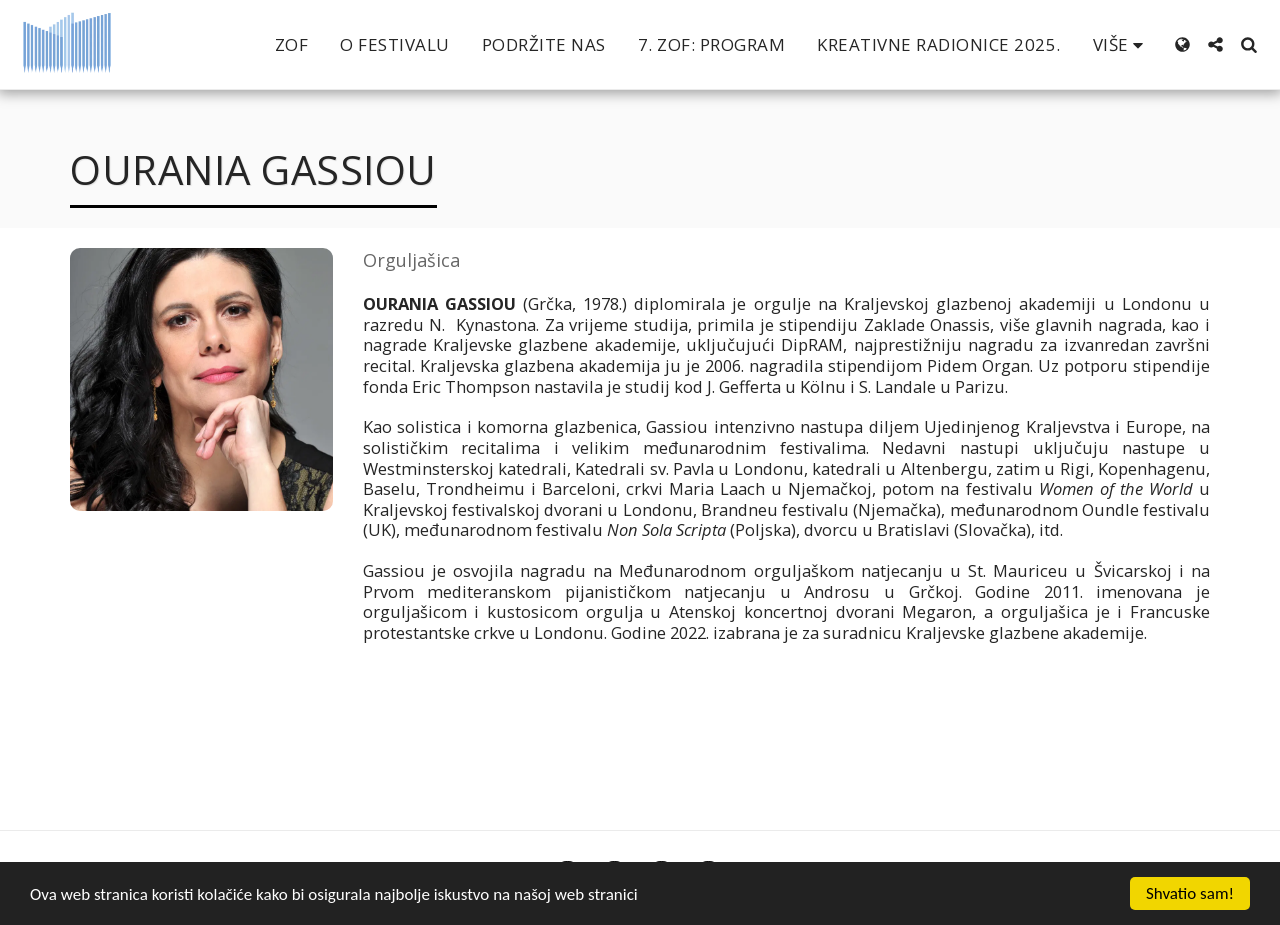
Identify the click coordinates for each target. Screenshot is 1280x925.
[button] (1215, 44)
